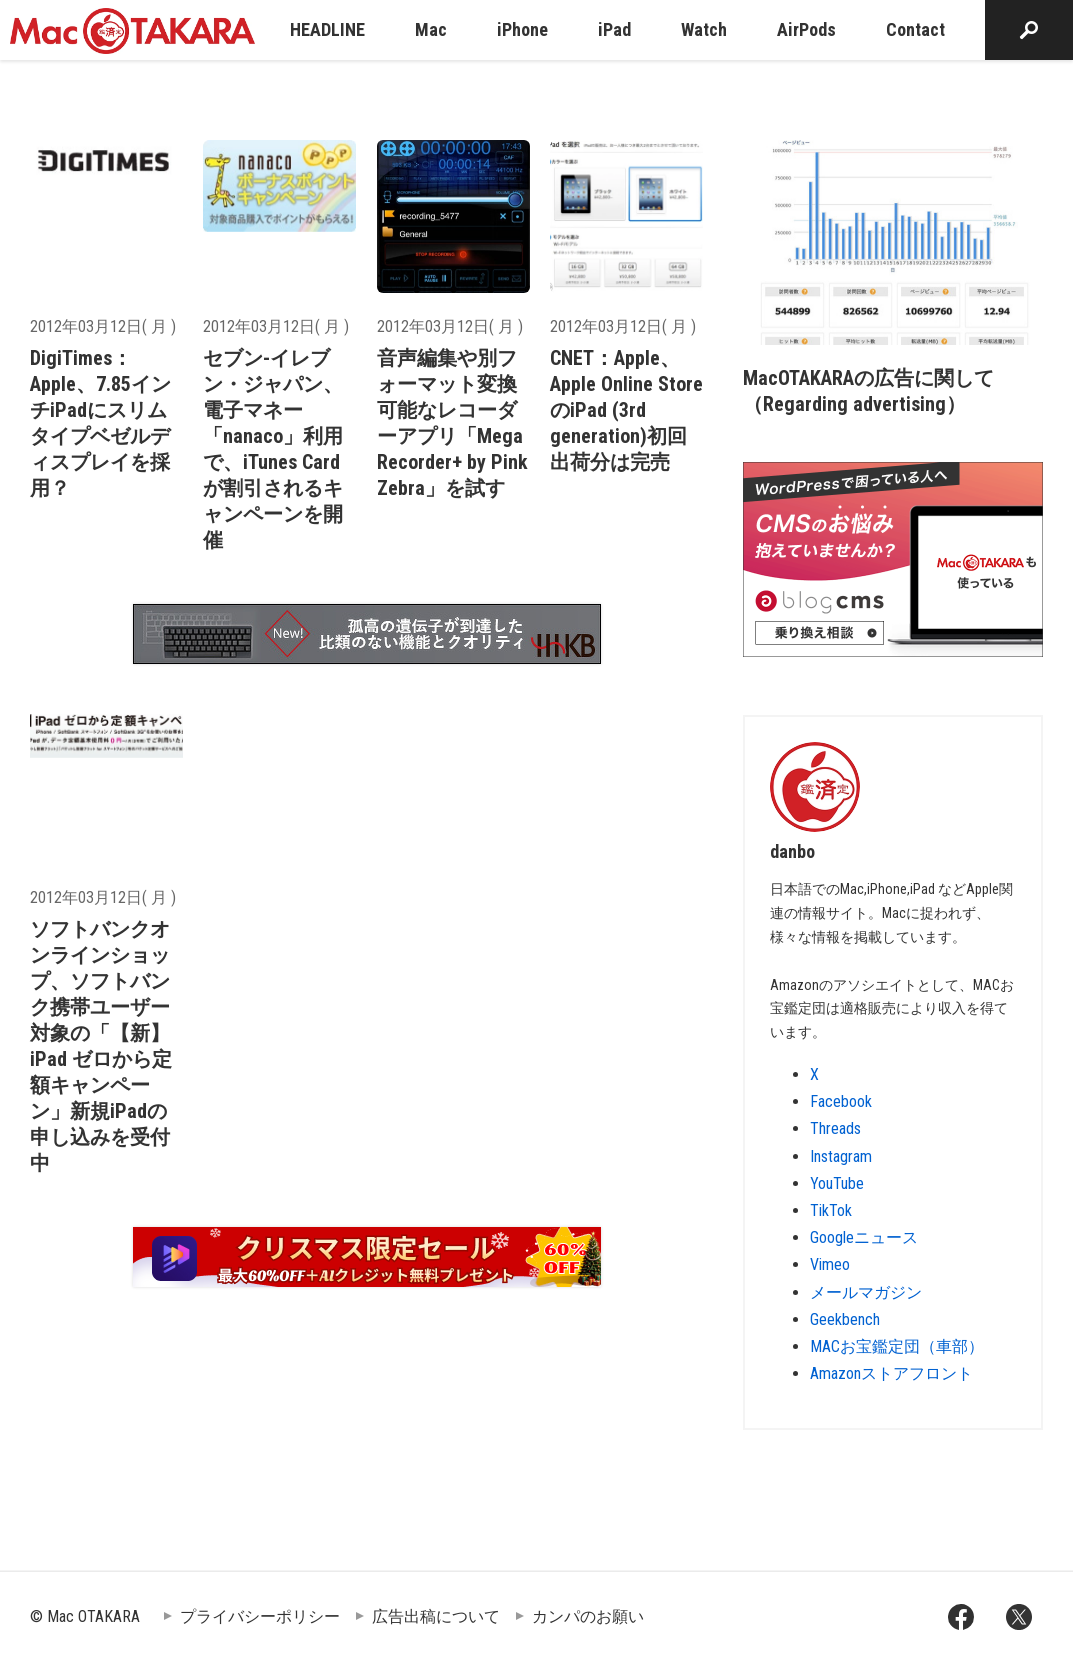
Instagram (841, 1156)
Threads (835, 1128)
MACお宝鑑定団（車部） (897, 1346)
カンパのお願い (588, 1616)
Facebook (841, 1101)
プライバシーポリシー (260, 1616)
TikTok (831, 1210)
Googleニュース (864, 1237)
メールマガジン (866, 1292)
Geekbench (845, 1319)
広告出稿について (436, 1616)
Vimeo (830, 1264)
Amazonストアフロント (891, 1373)
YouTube (837, 1183)
